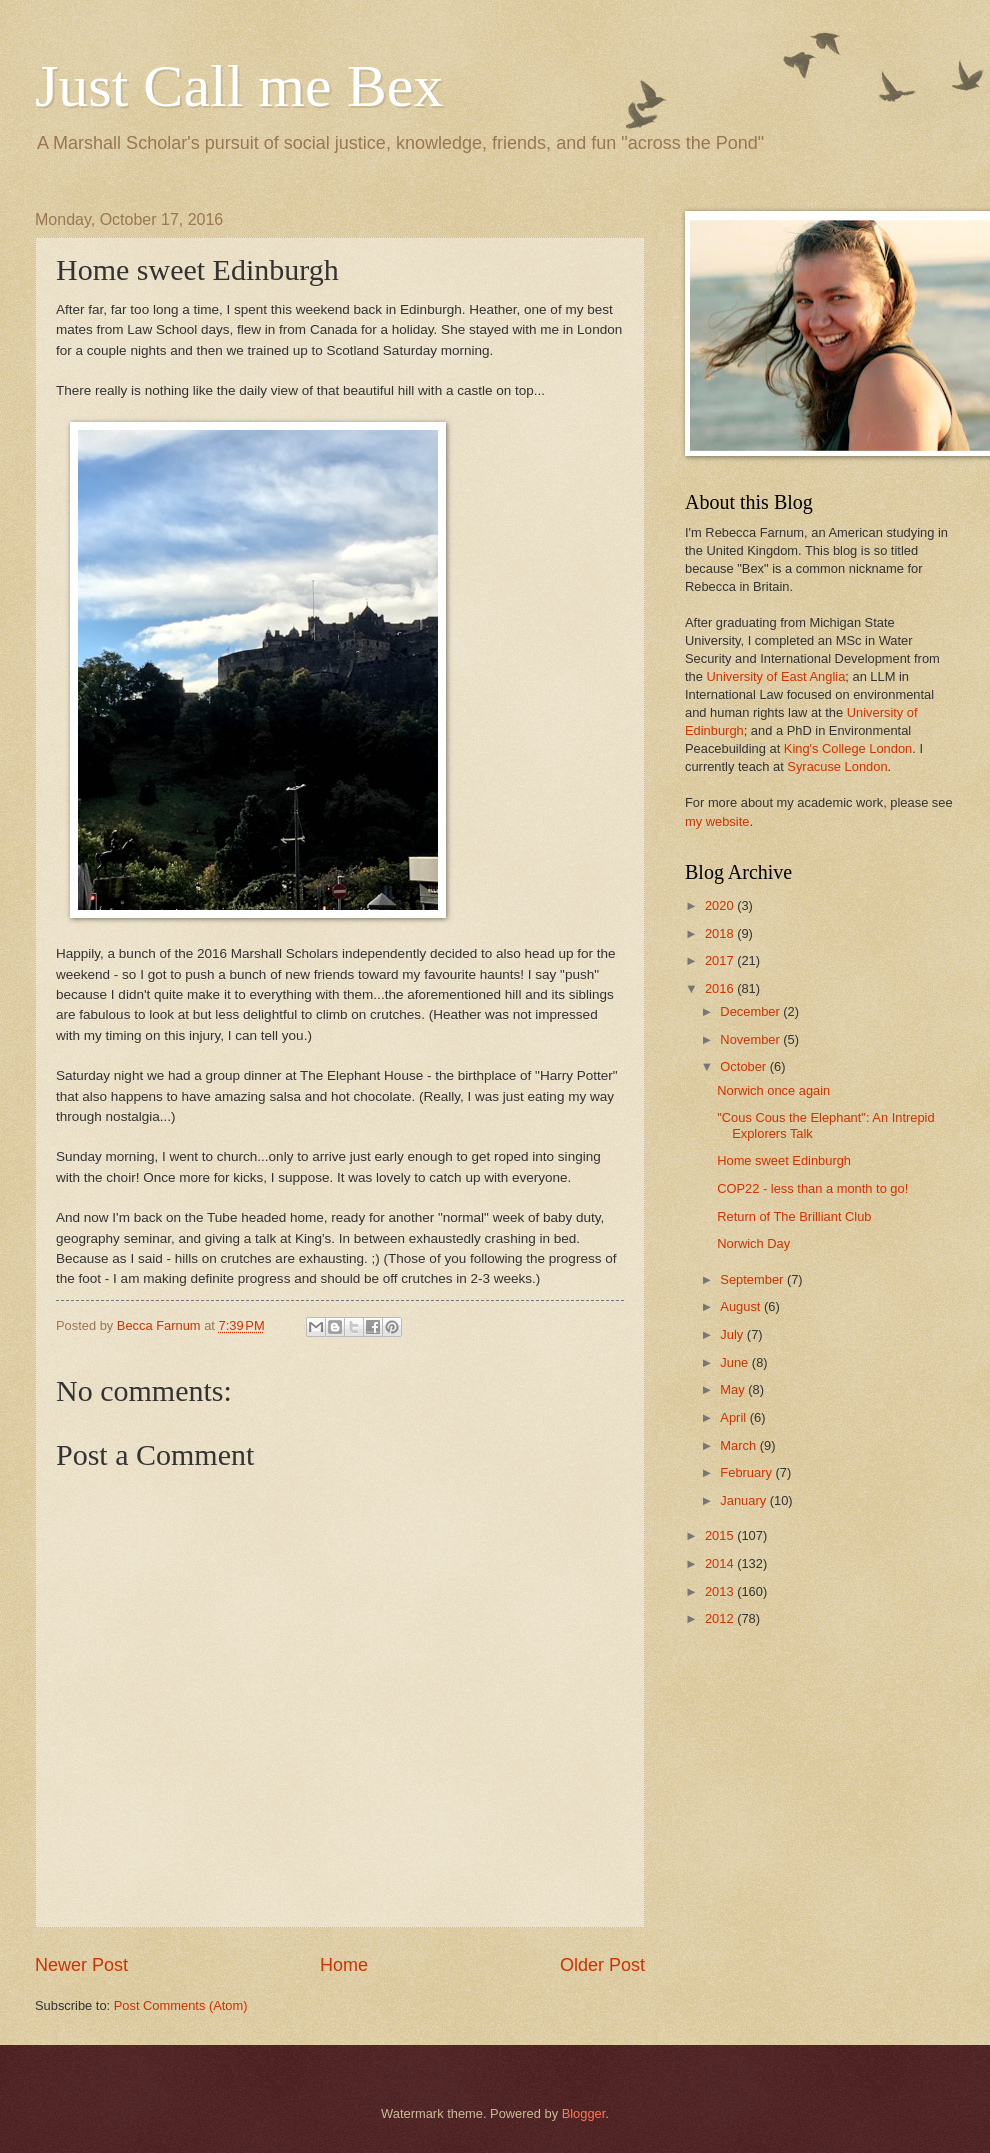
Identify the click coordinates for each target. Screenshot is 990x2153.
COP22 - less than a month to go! (812, 1188)
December (751, 1011)
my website (717, 821)
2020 (721, 905)
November (751, 1039)
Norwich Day (753, 1243)
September (753, 1279)
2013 (721, 1591)
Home (344, 1965)
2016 (721, 988)
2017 (721, 960)
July (733, 1334)
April (734, 1417)
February (747, 1472)
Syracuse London (837, 766)
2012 (721, 1618)
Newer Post (81, 1965)
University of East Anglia (775, 676)
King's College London (848, 748)
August (742, 1306)
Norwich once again (773, 1090)
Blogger (584, 2113)
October (744, 1066)
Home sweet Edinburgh (784, 1160)
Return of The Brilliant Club (794, 1216)
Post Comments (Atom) (181, 2005)
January (744, 1500)
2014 (721, 1563)
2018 (721, 933)
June (736, 1362)
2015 (721, 1535)
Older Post (602, 1965)
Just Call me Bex (239, 86)
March (739, 1445)
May (734, 1389)
